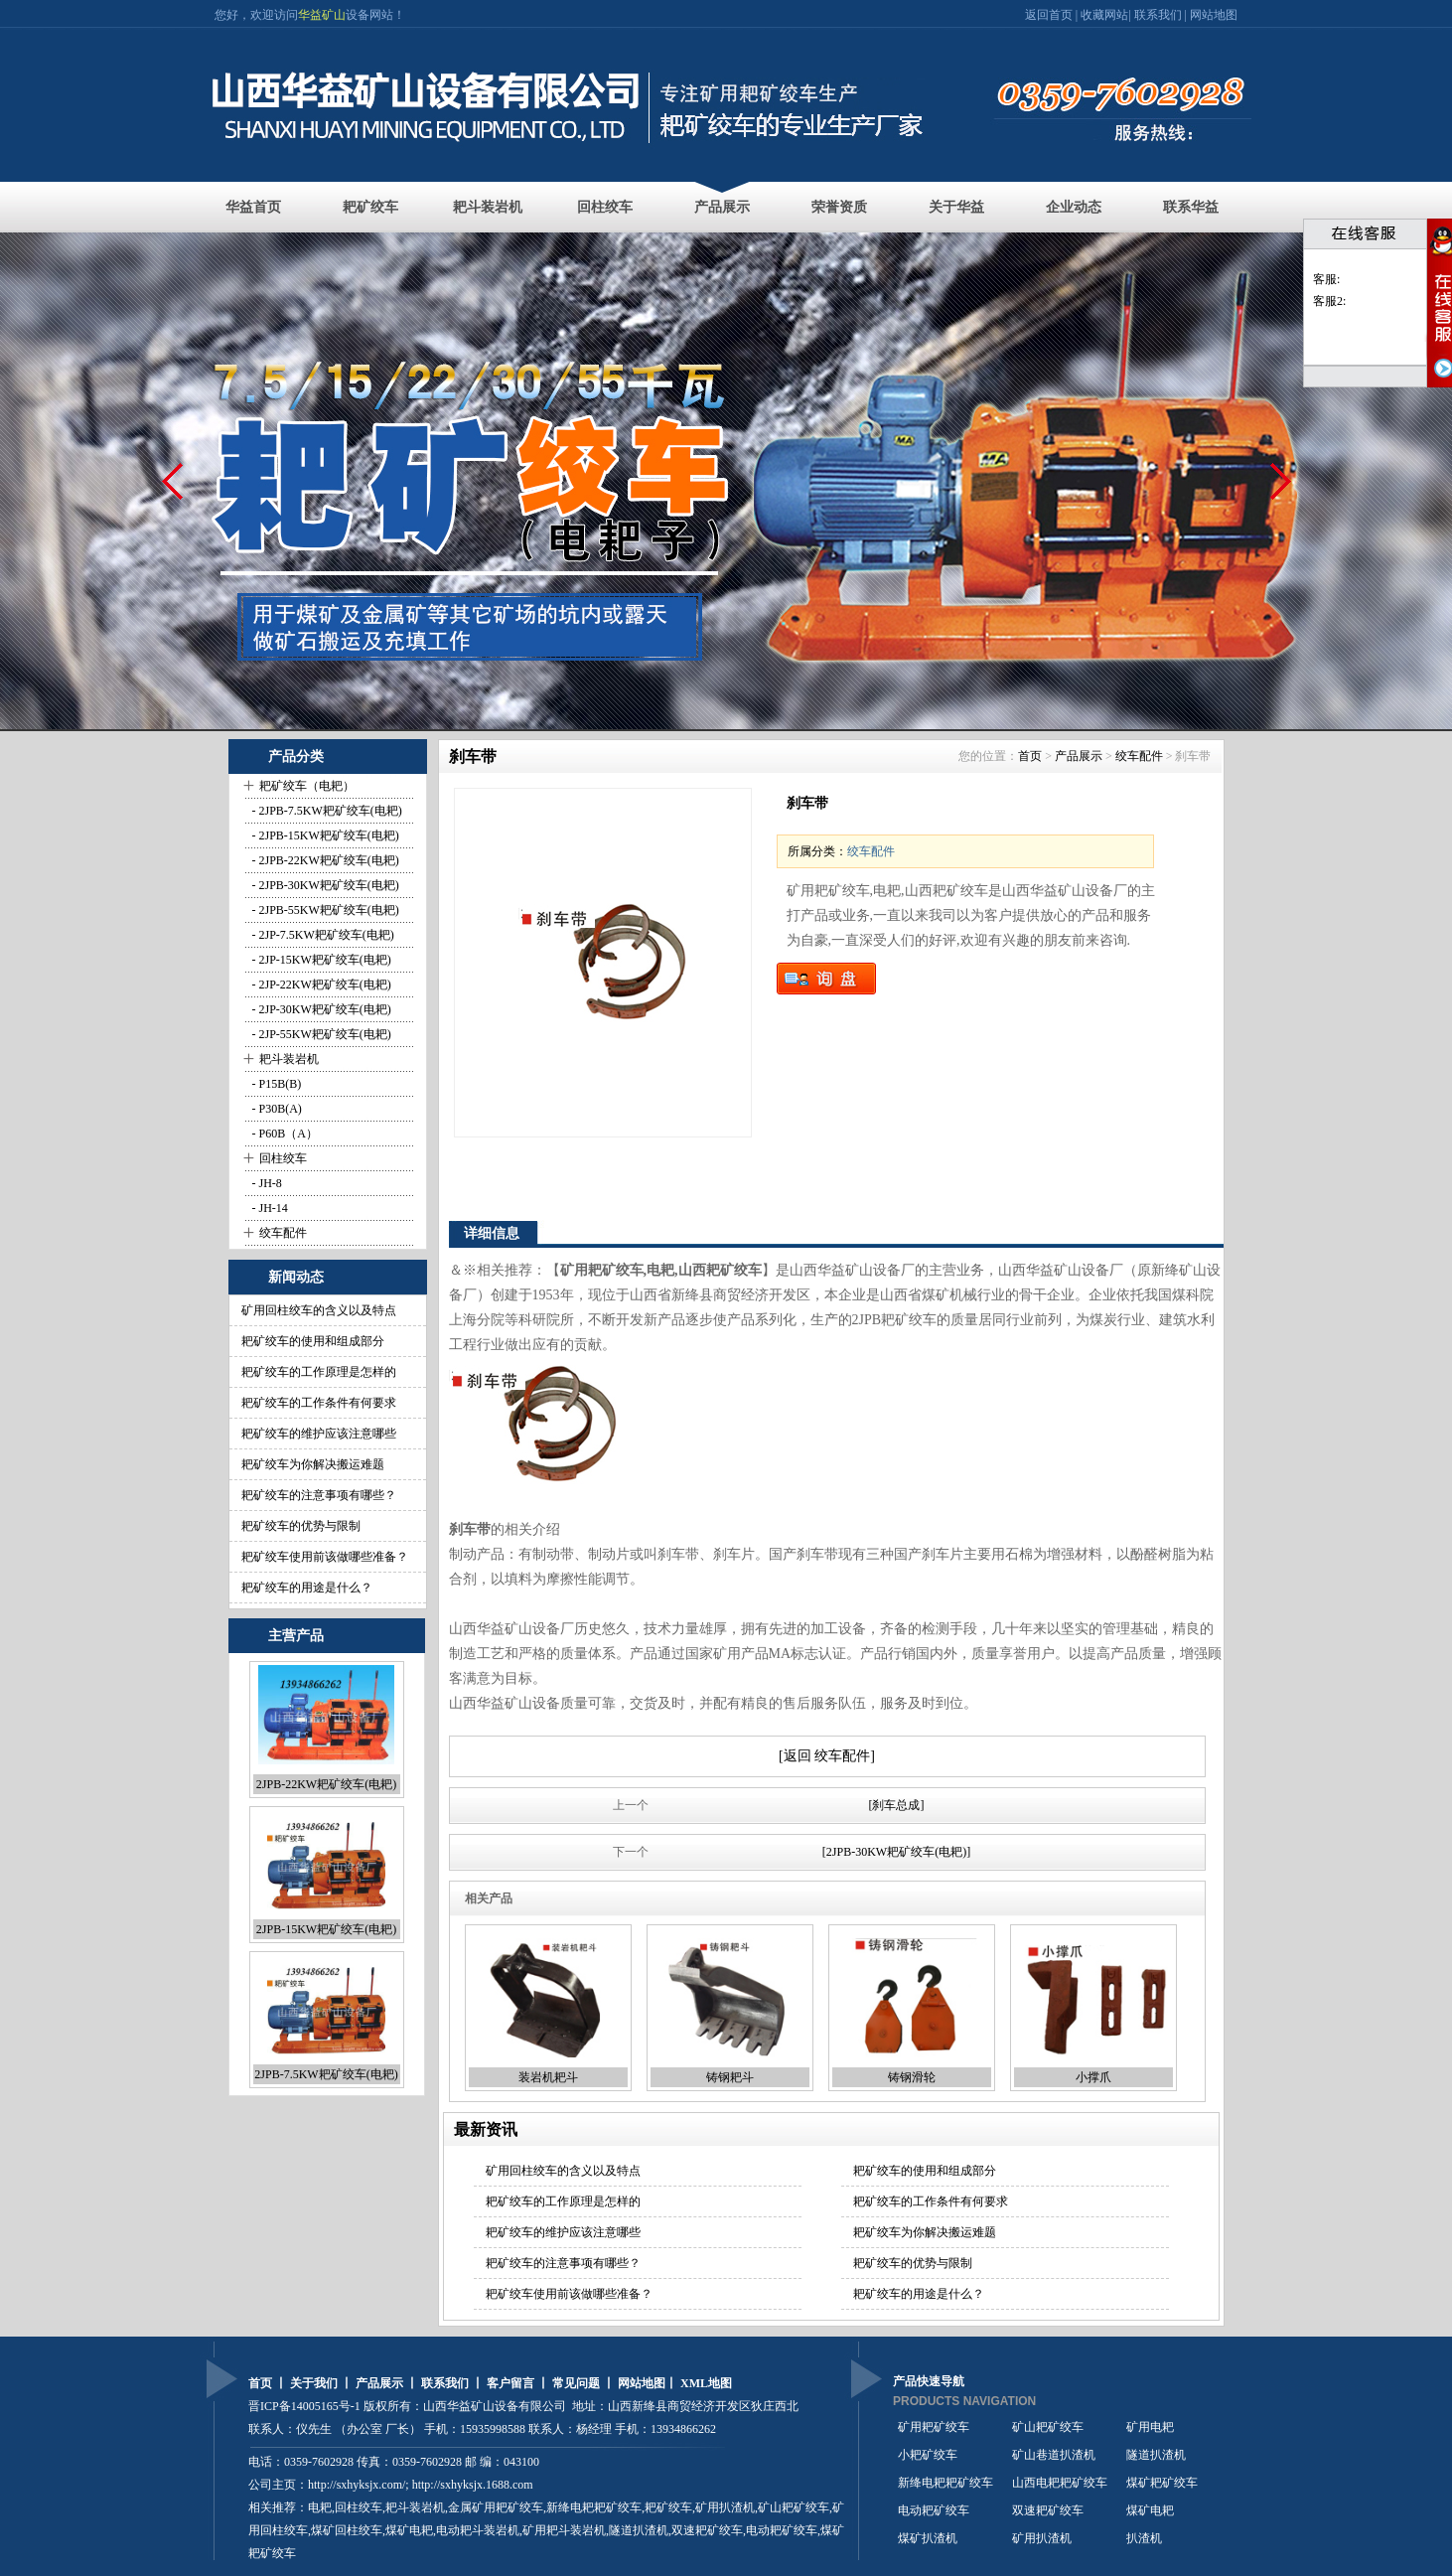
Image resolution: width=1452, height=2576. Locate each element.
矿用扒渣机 (725, 2507)
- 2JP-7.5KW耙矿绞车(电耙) (321, 935)
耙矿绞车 (370, 207)
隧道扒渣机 (1156, 2455)
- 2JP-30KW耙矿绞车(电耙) (320, 1009)
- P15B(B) (275, 1084)
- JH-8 (265, 1183)
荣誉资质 (839, 207)
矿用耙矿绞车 (933, 2427)
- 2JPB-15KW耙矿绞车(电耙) (324, 835)
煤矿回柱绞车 (346, 2530)
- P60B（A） (283, 1133)
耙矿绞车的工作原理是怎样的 (318, 1372)
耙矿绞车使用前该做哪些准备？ (324, 1557)
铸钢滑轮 (912, 2077)
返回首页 (1050, 15)
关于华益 (956, 207)
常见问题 (576, 2383)
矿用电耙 (1150, 2427)
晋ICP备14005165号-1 (304, 2406)
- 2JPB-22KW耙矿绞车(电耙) (324, 860)
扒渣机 (1144, 2538)
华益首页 (253, 207)
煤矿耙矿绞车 (1162, 2483)
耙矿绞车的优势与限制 (301, 1526)
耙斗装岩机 (487, 207)
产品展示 (722, 207)
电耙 (320, 2507)
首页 (1030, 756)
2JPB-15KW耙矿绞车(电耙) (326, 1929)
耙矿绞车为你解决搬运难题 (312, 1464)
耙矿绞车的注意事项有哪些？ (318, 1495)
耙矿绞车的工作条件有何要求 (318, 1403)
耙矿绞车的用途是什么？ (306, 1587)
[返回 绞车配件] (827, 1755)
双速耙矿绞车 (707, 2530)
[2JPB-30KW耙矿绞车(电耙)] (896, 1852)
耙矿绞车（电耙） (307, 786)
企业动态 (1073, 207)
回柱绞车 (605, 207)
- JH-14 (268, 1208)
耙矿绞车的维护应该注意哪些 (318, 1433)
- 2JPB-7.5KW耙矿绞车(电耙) (325, 811)
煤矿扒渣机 (927, 2538)
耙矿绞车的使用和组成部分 (312, 1341)
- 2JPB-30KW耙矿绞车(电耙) (324, 885)
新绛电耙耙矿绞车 (945, 2483)
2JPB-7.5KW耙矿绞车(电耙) (325, 2074)
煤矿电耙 (1150, 2510)
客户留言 (510, 2383)
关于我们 (314, 2383)
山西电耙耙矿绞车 (1059, 2483)
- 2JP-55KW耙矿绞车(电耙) (320, 1034)
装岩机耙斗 (548, 2077)
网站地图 (1213, 15)
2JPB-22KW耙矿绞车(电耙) (326, 1784)
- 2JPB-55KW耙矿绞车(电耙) (324, 910)
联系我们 (1158, 15)
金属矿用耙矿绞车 (495, 2507)
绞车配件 (283, 1233)
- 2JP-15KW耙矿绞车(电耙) (320, 960)
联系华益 (1191, 207)
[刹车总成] (897, 1805)
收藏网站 (1104, 15)
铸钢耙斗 (730, 2077)
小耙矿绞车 (927, 2455)
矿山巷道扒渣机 (1053, 2455)
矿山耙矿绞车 (793, 2507)
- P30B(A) (275, 1109)
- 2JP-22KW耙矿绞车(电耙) (320, 984)
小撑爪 (1093, 2077)
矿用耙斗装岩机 (564, 2530)
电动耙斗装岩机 (477, 2530)
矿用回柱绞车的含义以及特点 (318, 1310)
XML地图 (706, 2383)
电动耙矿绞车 (933, 2510)
